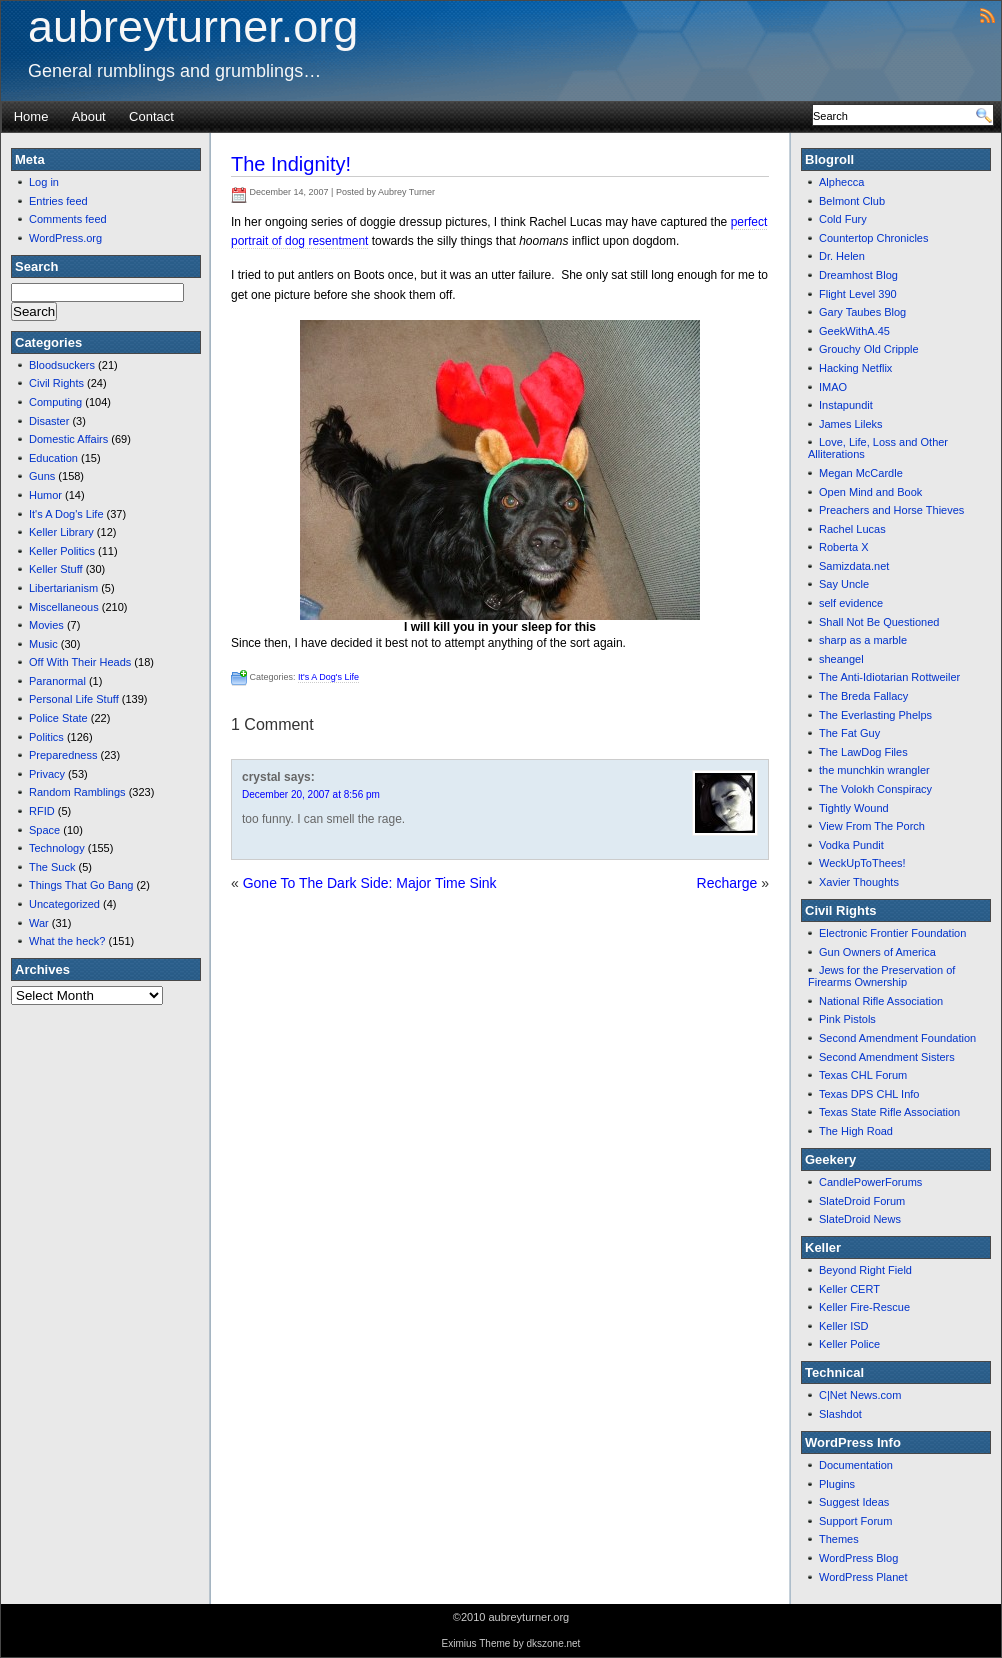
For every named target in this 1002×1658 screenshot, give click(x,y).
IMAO (833, 387)
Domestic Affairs (68, 439)
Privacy (47, 774)
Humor (45, 495)
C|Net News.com (860, 1395)
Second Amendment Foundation (897, 1038)
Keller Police (849, 1344)
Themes (839, 1539)
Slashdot (840, 1414)
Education (53, 458)
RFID (42, 811)
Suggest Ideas (854, 1502)
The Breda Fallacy (863, 696)
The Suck (52, 867)
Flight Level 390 (858, 294)
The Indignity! (291, 164)
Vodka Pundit (851, 845)
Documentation (856, 1465)
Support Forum (855, 1521)
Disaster (49, 421)
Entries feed (58, 201)
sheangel (841, 659)
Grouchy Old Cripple (869, 349)
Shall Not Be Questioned (879, 622)
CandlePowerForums (870, 1182)
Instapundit (846, 405)
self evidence (851, 603)
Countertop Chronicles (873, 238)
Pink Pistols (847, 1019)
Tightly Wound (854, 808)
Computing (55, 402)
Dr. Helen (842, 256)
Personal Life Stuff (74, 699)
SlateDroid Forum (862, 1201)
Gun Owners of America (877, 952)
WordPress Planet (863, 1577)
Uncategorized (64, 904)
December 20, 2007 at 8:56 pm (311, 794)
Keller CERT (849, 1289)
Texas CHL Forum (863, 1075)
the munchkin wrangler (874, 770)
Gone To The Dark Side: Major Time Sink (370, 883)
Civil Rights (56, 383)
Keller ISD (844, 1326)
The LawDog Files (863, 752)
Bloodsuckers (62, 365)
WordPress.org (65, 238)
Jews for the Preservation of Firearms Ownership (881, 976)
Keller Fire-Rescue (864, 1307)
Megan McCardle (861, 473)
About (89, 116)
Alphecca (841, 182)
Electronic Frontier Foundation (892, 933)
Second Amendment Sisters (887, 1057)
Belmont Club (852, 201)
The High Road (856, 1131)
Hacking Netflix (855, 368)
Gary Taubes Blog (862, 312)
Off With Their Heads (80, 662)
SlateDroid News (860, 1219)
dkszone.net (553, 1643)
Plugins (837, 1484)
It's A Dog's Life (66, 514)
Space (44, 830)
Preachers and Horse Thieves (891, 510)
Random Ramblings (77, 792)
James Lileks (851, 424)
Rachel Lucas (852, 529)
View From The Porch (872, 826)
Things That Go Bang (81, 885)
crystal (261, 777)
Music (43, 644)
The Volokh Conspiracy (875, 789)
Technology (57, 848)
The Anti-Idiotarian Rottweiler (889, 677)
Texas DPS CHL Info (869, 1094)
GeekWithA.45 (854, 331)
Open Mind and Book (870, 492)
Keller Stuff (56, 569)
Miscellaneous (64, 607)
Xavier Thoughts (859, 882)
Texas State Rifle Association (889, 1112)
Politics (46, 737)
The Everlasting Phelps (875, 715)
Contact (151, 116)
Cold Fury (843, 219)
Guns (42, 476)
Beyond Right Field (865, 1270)
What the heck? (67, 941)
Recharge (727, 883)
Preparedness (63, 755)
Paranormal (57, 681)
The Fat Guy (849, 733)
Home (31, 116)
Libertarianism (63, 588)
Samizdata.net (854, 566)
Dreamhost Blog (858, 275)
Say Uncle (844, 584)
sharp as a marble (863, 640)
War (39, 923)
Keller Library (61, 532)
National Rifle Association (881, 1001)
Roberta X (844, 547)
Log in (44, 182)
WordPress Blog (858, 1558)
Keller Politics (62, 551)
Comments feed (68, 219)
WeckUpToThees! (862, 863)
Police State (58, 718)
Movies (46, 625)
